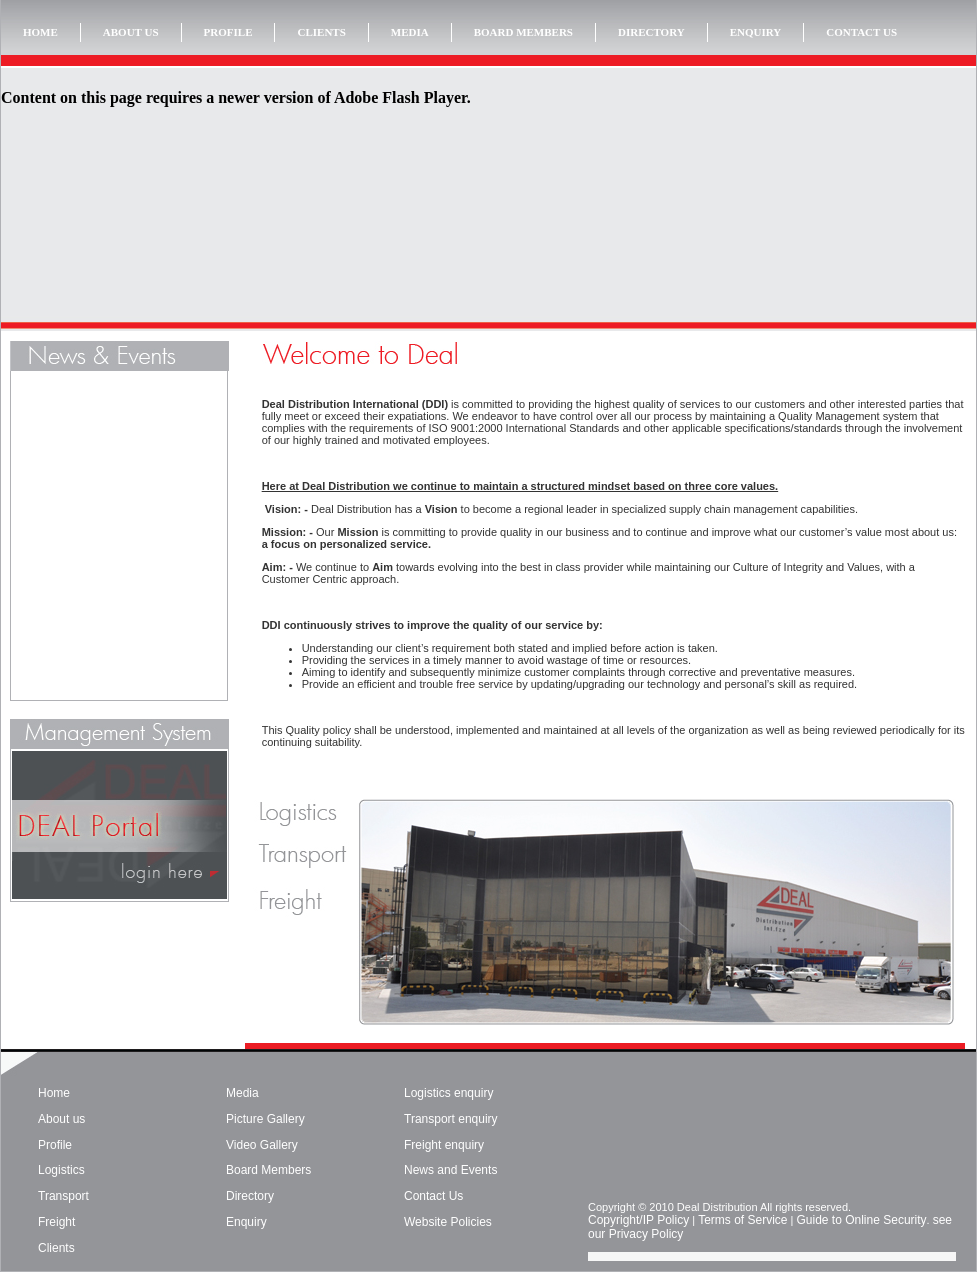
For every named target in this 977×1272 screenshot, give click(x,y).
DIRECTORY (651, 32)
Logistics (61, 1170)
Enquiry (246, 1222)
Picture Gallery (265, 1119)
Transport (63, 1196)
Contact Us (433, 1196)
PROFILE (228, 32)
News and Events (450, 1170)
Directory (250, 1196)
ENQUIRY (756, 32)
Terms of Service (742, 1220)
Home (54, 1093)
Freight (56, 1222)
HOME (40, 32)
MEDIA (410, 32)
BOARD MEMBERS (523, 32)
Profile (55, 1145)
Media (242, 1093)
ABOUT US (131, 32)
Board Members (268, 1170)
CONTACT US (861, 32)
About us (61, 1119)
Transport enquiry (451, 1119)
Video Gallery (262, 1145)
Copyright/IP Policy (638, 1220)
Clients (56, 1248)
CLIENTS (321, 32)
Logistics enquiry (448, 1093)
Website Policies (448, 1222)
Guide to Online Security (861, 1220)
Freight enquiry (444, 1145)
